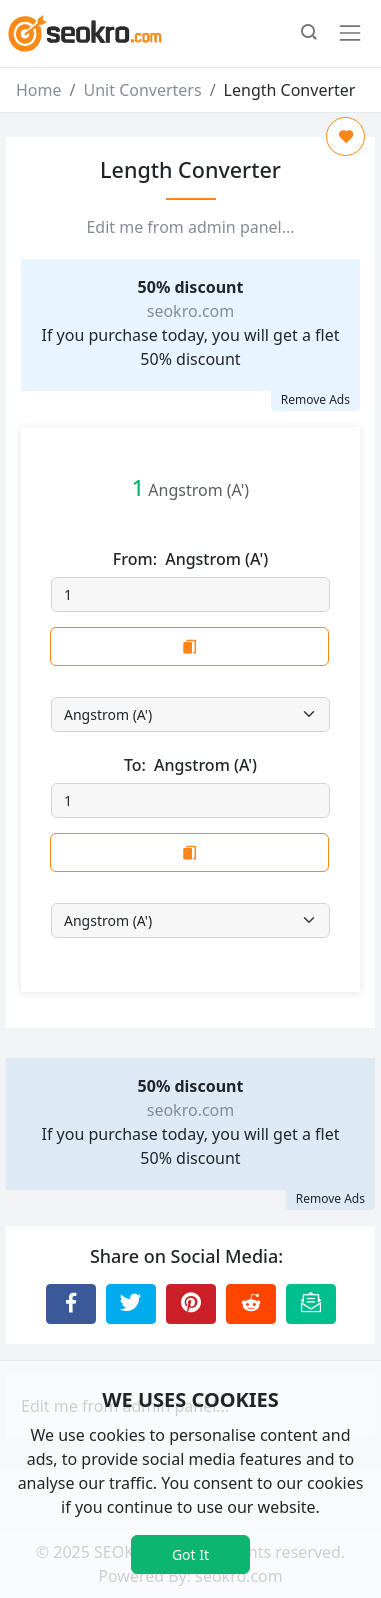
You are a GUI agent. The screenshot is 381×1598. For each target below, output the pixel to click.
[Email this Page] (311, 1304)
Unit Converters (142, 90)
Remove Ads (315, 399)
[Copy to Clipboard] (189, 646)
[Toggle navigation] (350, 33)
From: (190, 559)
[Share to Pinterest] (191, 1304)
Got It (190, 1554)
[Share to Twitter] (131, 1304)
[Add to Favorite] (345, 136)
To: (190, 765)
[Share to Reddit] (251, 1304)
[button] (309, 34)
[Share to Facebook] (71, 1304)
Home (39, 90)
